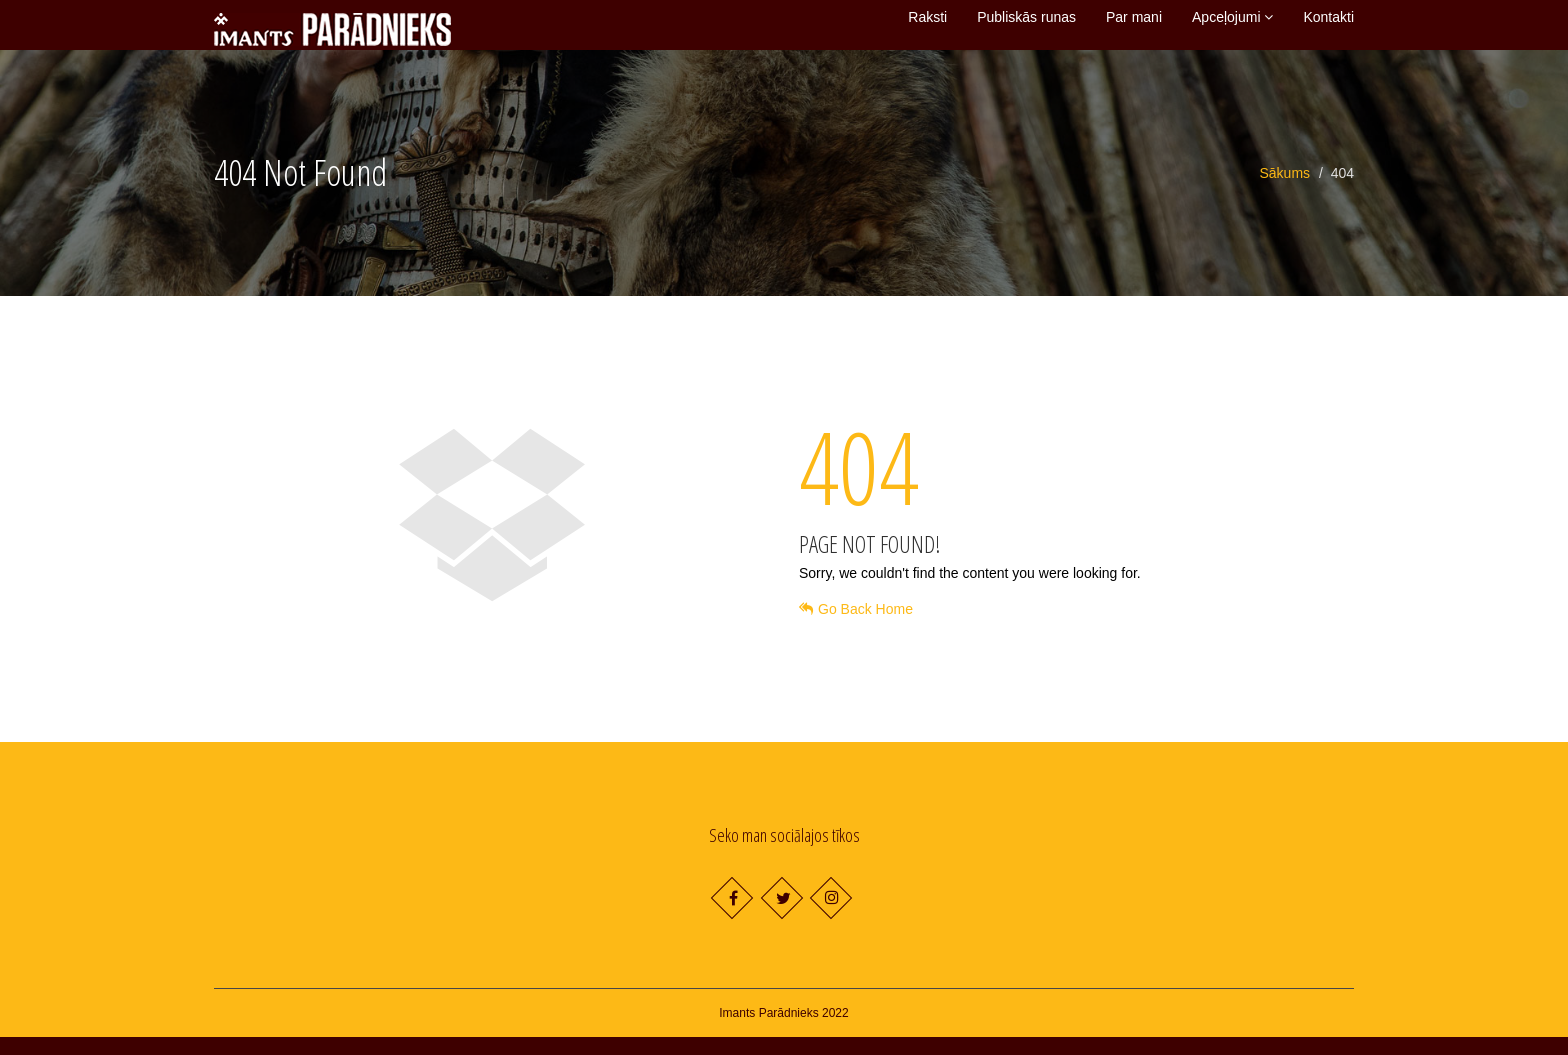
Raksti (927, 27)
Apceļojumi (1232, 27)
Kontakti (1328, 27)
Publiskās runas (1026, 27)
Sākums (1285, 191)
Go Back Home (856, 627)
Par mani (1134, 27)
